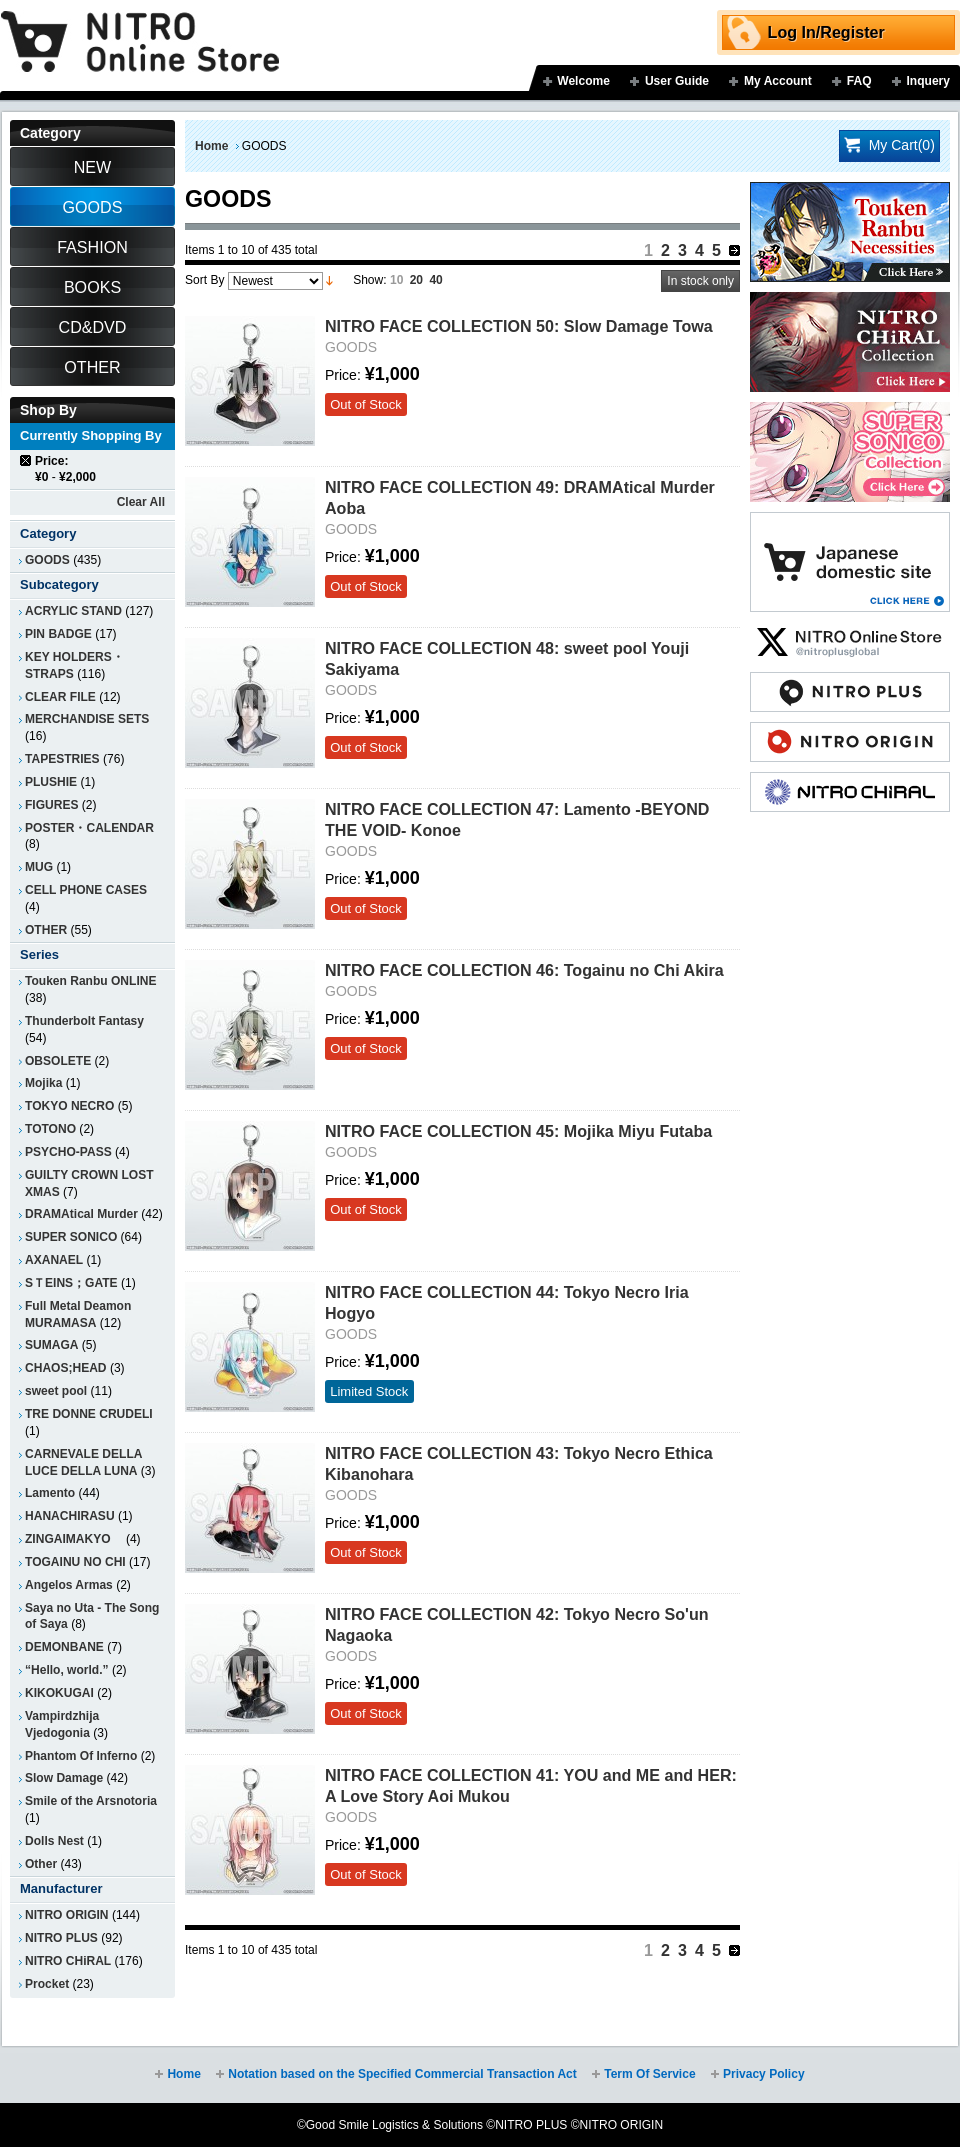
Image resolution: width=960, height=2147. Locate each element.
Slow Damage (64, 1778)
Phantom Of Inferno (81, 1756)
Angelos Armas (69, 1585)
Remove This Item (26, 460)
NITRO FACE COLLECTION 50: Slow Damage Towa (519, 326)
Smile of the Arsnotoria (91, 1801)
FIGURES (51, 805)
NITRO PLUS (61, 1938)
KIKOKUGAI (59, 1693)
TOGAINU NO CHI (75, 1562)
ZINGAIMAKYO (74, 1539)
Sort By (204, 280)
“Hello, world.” (67, 1670)
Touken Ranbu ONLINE (90, 981)
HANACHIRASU (70, 1516)
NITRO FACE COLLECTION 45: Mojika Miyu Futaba (518, 1131)
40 (435, 280)
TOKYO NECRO (69, 1106)
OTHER (46, 930)
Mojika (43, 1083)
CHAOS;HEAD (66, 1368)
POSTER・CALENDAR (89, 828)
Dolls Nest (54, 1841)
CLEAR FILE (60, 697)
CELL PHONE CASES (86, 890)
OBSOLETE (58, 1061)
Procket (47, 1984)
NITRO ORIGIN (67, 1915)
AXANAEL (54, 1260)
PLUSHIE (51, 782)
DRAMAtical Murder (81, 1214)
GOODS (47, 560)
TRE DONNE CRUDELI (89, 1414)
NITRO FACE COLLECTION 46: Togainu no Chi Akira (524, 970)
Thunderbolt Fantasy (84, 1021)
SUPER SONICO (71, 1237)
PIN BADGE (58, 634)
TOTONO (50, 1129)
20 (416, 280)
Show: (369, 280)
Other (41, 1864)
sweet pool (56, 1391)
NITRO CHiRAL (68, 1961)
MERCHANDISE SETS (87, 719)
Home (211, 146)
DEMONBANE (64, 1647)
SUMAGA (51, 1345)
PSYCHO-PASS (68, 1152)
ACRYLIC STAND (73, 611)
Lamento (50, 1493)
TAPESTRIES (62, 759)
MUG (39, 867)
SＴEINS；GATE (71, 1283)
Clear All (141, 502)
